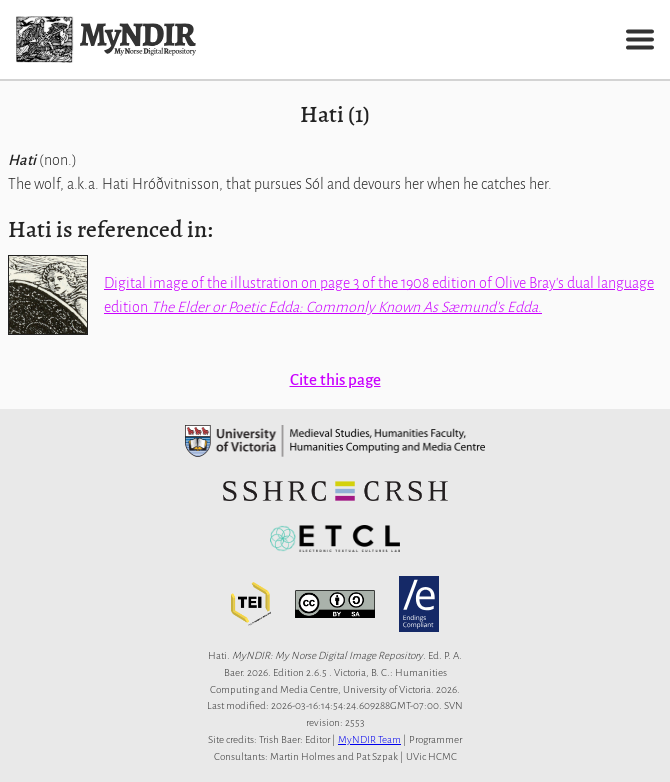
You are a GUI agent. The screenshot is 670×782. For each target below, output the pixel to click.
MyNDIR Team (369, 739)
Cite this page (335, 379)
